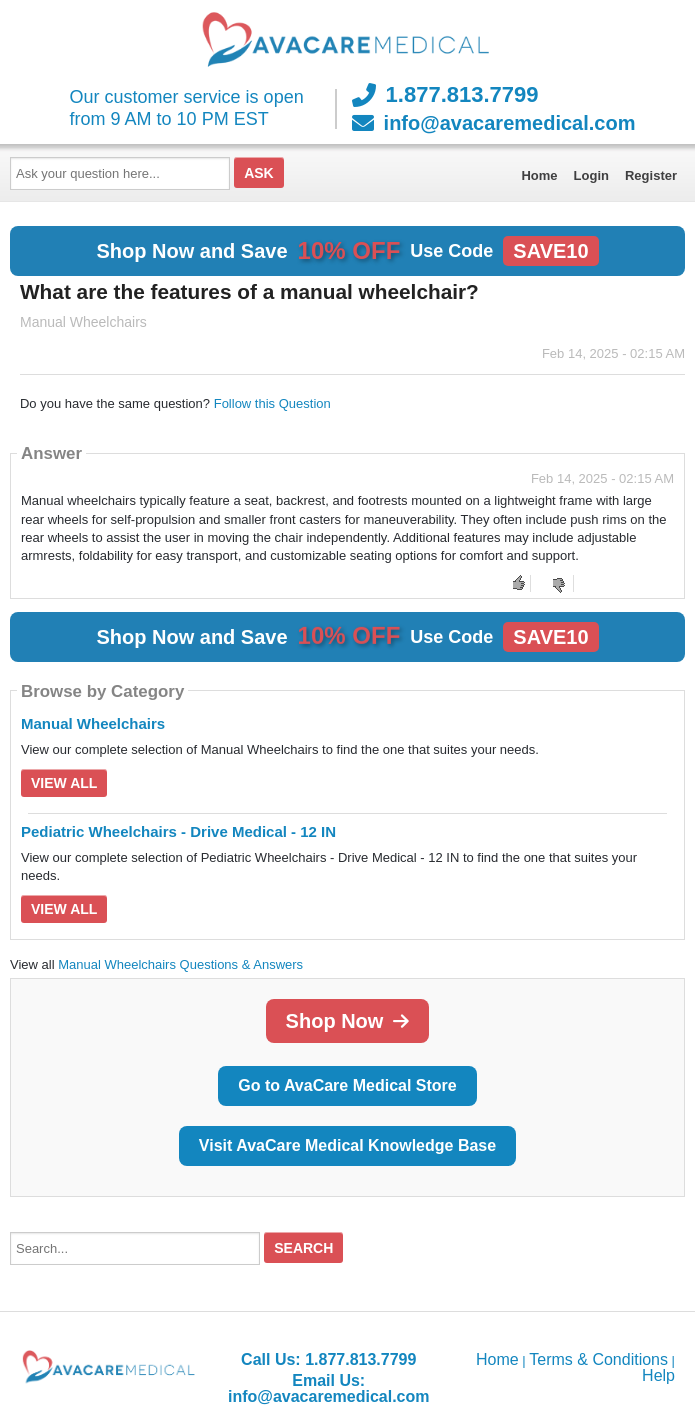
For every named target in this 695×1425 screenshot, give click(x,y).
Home (539, 175)
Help (658, 1375)
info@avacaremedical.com (494, 123)
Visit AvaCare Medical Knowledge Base (347, 1145)
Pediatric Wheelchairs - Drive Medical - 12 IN (178, 831)
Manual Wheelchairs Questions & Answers (180, 964)
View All (64, 783)
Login (591, 175)
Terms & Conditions (598, 1359)
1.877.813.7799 (445, 95)
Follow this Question (272, 403)
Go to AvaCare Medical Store (347, 1085)
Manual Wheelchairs (93, 723)
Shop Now (348, 1021)
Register (651, 175)
